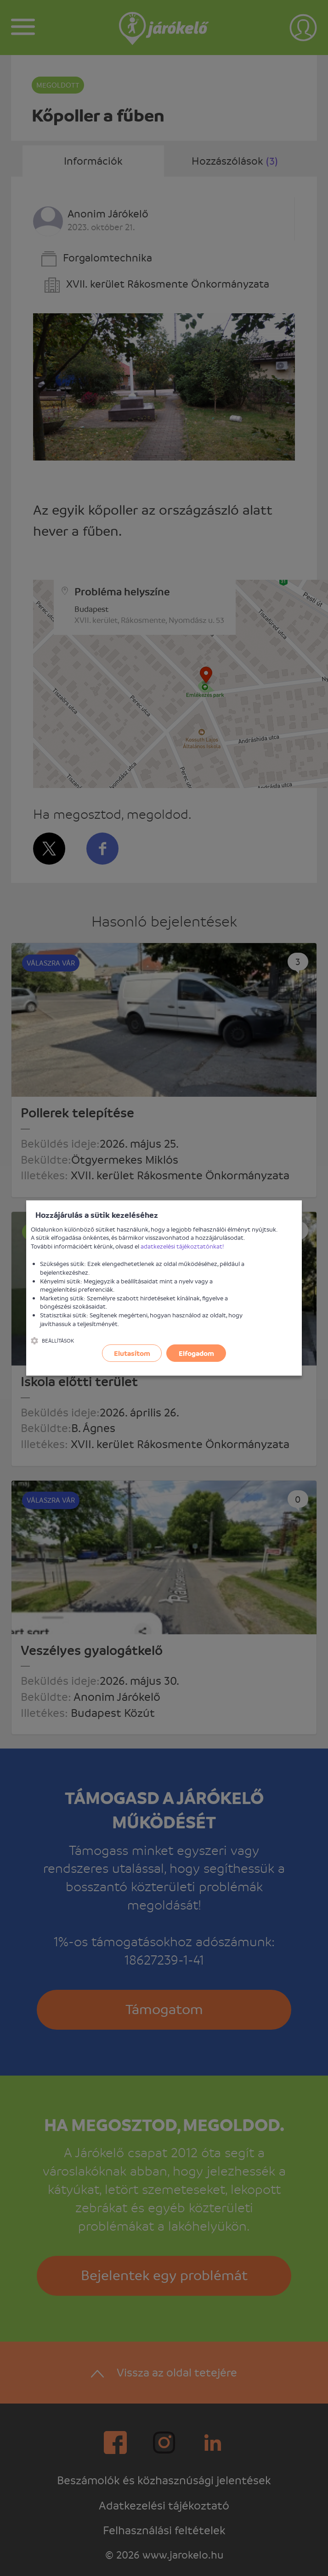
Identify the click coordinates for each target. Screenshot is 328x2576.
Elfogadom (196, 1353)
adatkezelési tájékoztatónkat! (182, 1246)
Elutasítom (132, 1353)
